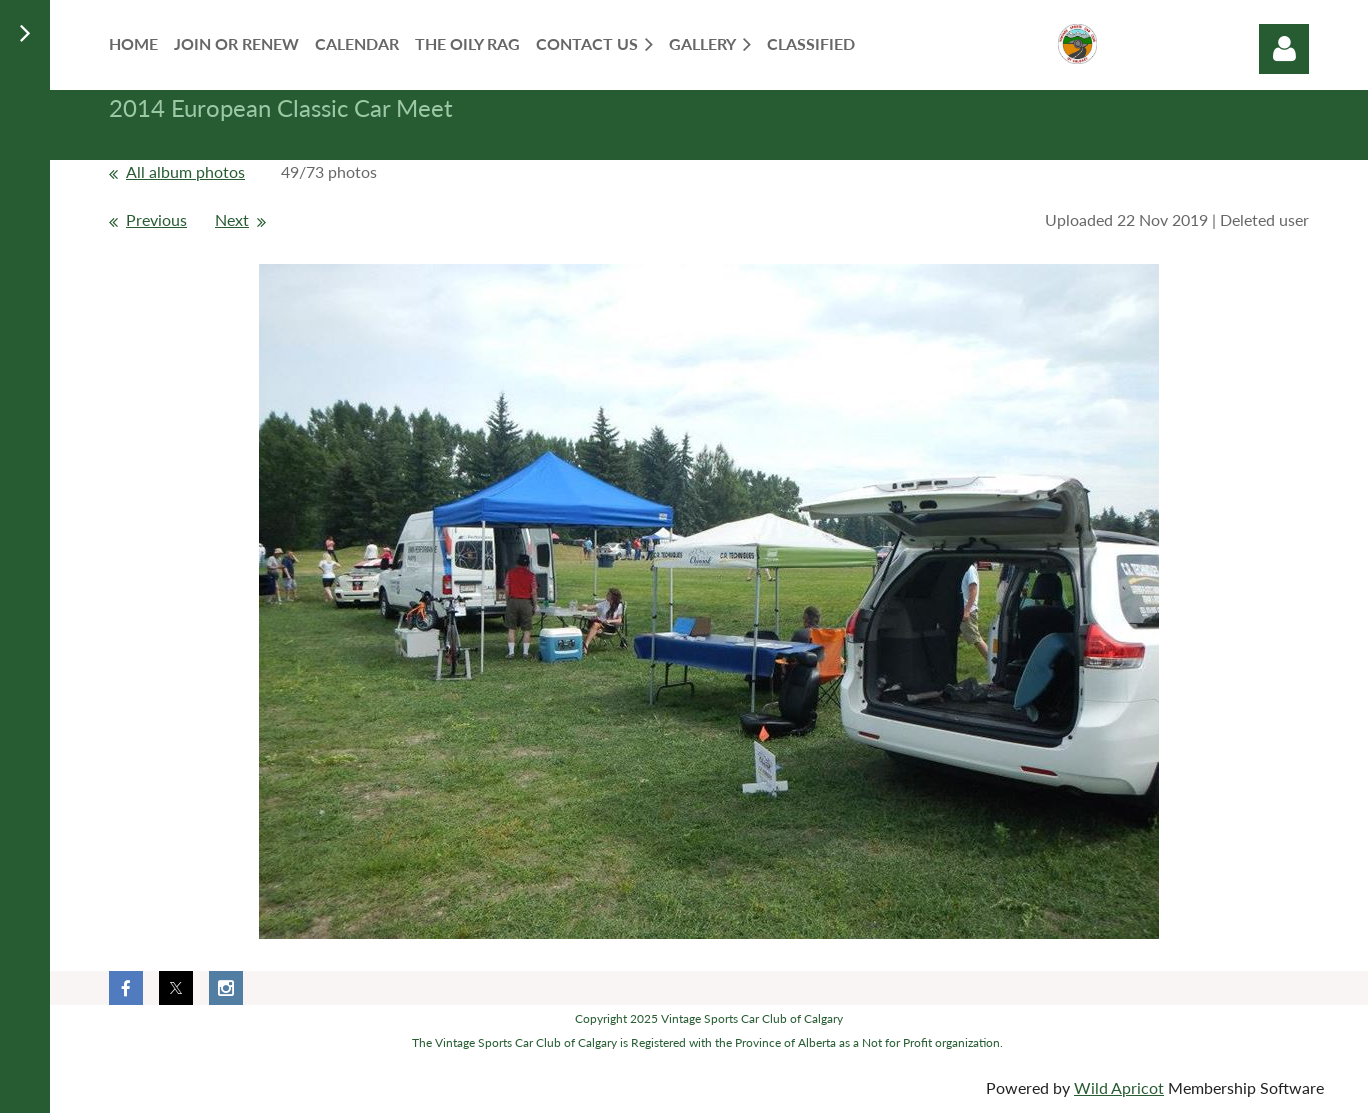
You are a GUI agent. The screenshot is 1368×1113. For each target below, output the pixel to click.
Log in (1284, 49)
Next (232, 219)
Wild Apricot (1119, 1087)
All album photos (185, 171)
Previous (156, 219)
